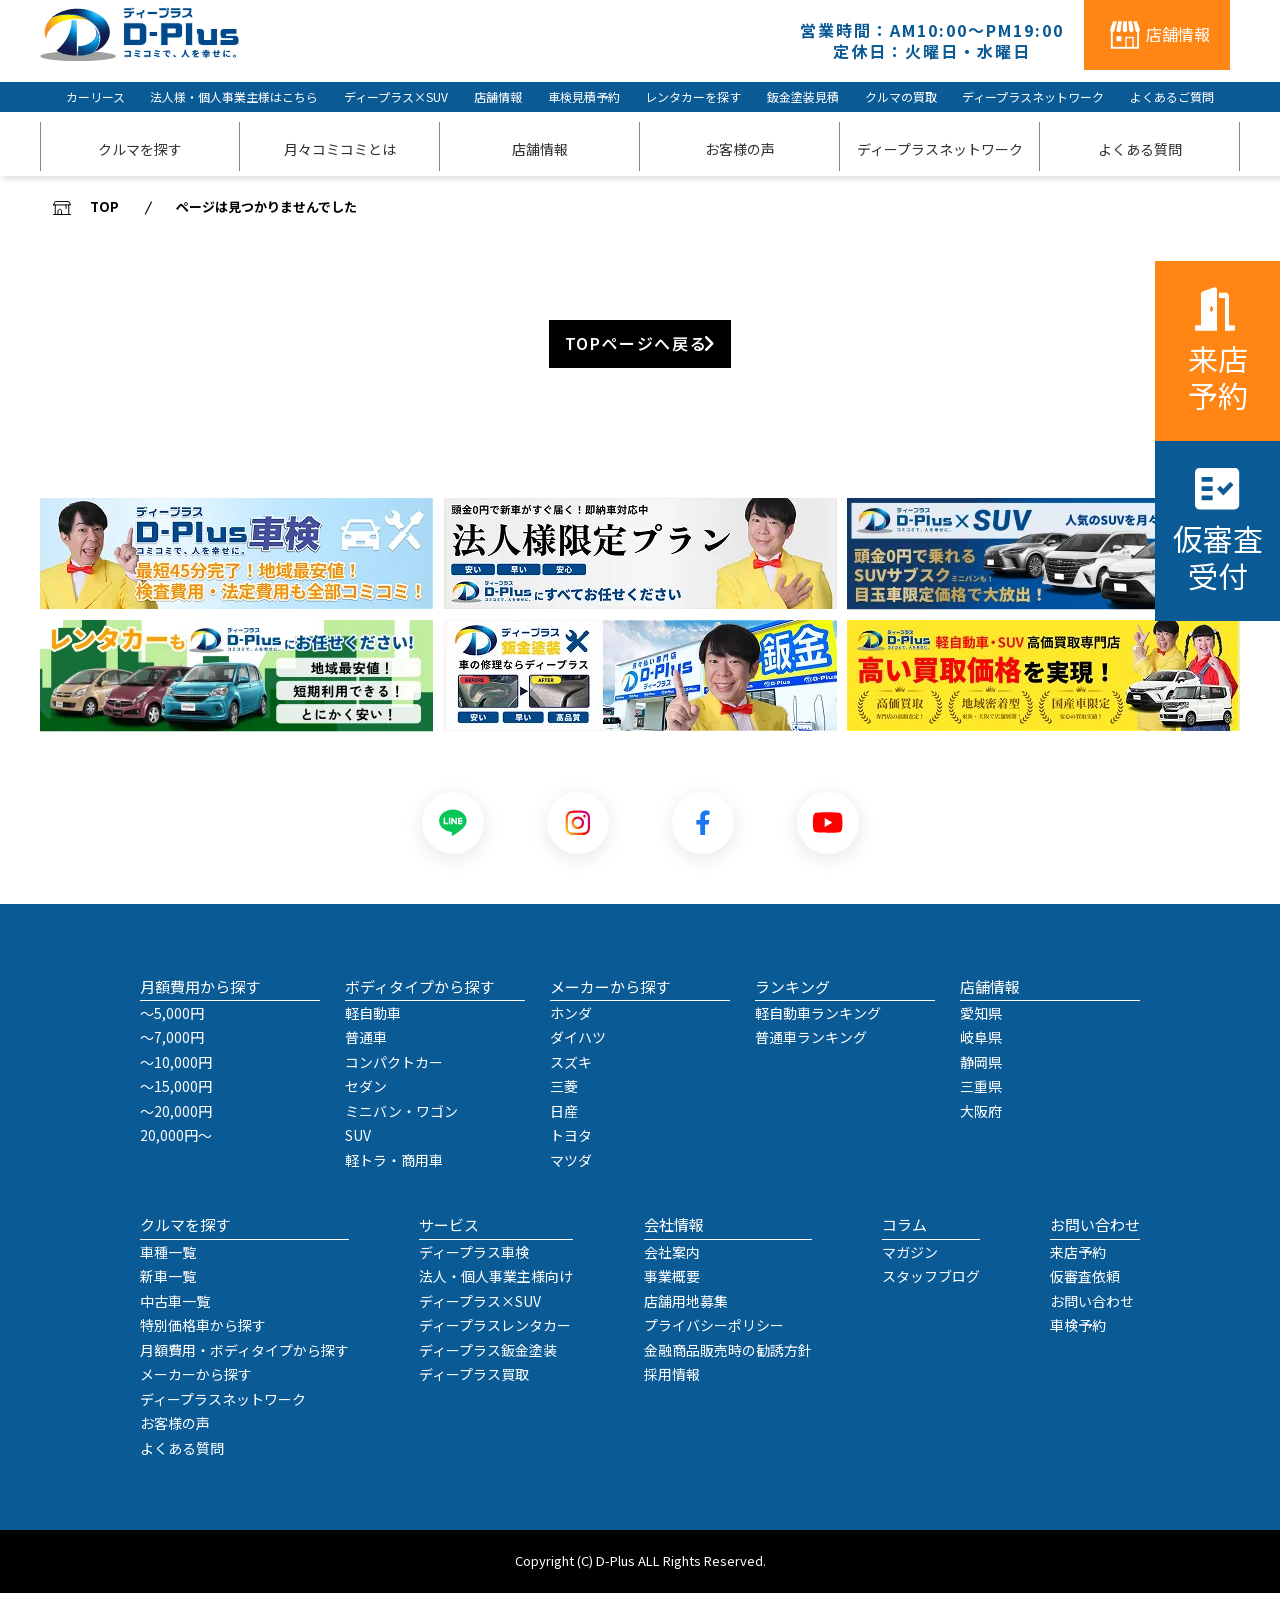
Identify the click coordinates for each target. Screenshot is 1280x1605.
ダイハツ (578, 1049)
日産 (564, 1123)
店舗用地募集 (686, 1313)
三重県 (981, 1098)
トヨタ (571, 1147)
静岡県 (981, 1074)
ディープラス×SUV (396, 96)
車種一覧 (168, 1264)
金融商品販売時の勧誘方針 (728, 1362)
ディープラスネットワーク (1033, 96)
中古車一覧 (175, 1313)
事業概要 (672, 1288)
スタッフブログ (931, 1288)
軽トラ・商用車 (394, 1172)
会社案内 (672, 1264)
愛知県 (981, 1025)
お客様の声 (175, 1435)
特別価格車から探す (203, 1337)
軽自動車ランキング (818, 1025)
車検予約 (1078, 1337)
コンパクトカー (394, 1074)
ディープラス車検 (474, 1264)
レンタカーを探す (693, 96)
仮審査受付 (1218, 557)
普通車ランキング (811, 1049)
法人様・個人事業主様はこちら (234, 96)
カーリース (95, 96)
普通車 (366, 1049)
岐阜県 (981, 1049)
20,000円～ (176, 1147)
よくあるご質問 (1172, 96)
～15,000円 (176, 1098)
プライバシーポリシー (714, 1337)
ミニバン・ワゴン (401, 1123)
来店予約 (1218, 377)
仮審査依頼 (1085, 1288)
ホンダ (571, 1025)
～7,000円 (172, 1049)
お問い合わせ (1092, 1313)
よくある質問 (182, 1460)
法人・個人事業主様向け (496, 1288)
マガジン (910, 1264)
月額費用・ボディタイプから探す (244, 1362)
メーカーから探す (196, 1386)
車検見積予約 (584, 96)
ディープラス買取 (474, 1386)
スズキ (571, 1074)
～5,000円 (172, 1025)
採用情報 (672, 1386)
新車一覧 (168, 1288)
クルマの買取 (901, 96)
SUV (358, 1147)
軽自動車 (373, 1025)
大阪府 (981, 1123)
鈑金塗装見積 (803, 96)
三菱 (564, 1098)
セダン (366, 1098)
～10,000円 (176, 1074)
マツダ (571, 1172)
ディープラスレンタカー (495, 1337)
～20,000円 (176, 1123)
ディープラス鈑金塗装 (488, 1362)
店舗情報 (498, 96)
